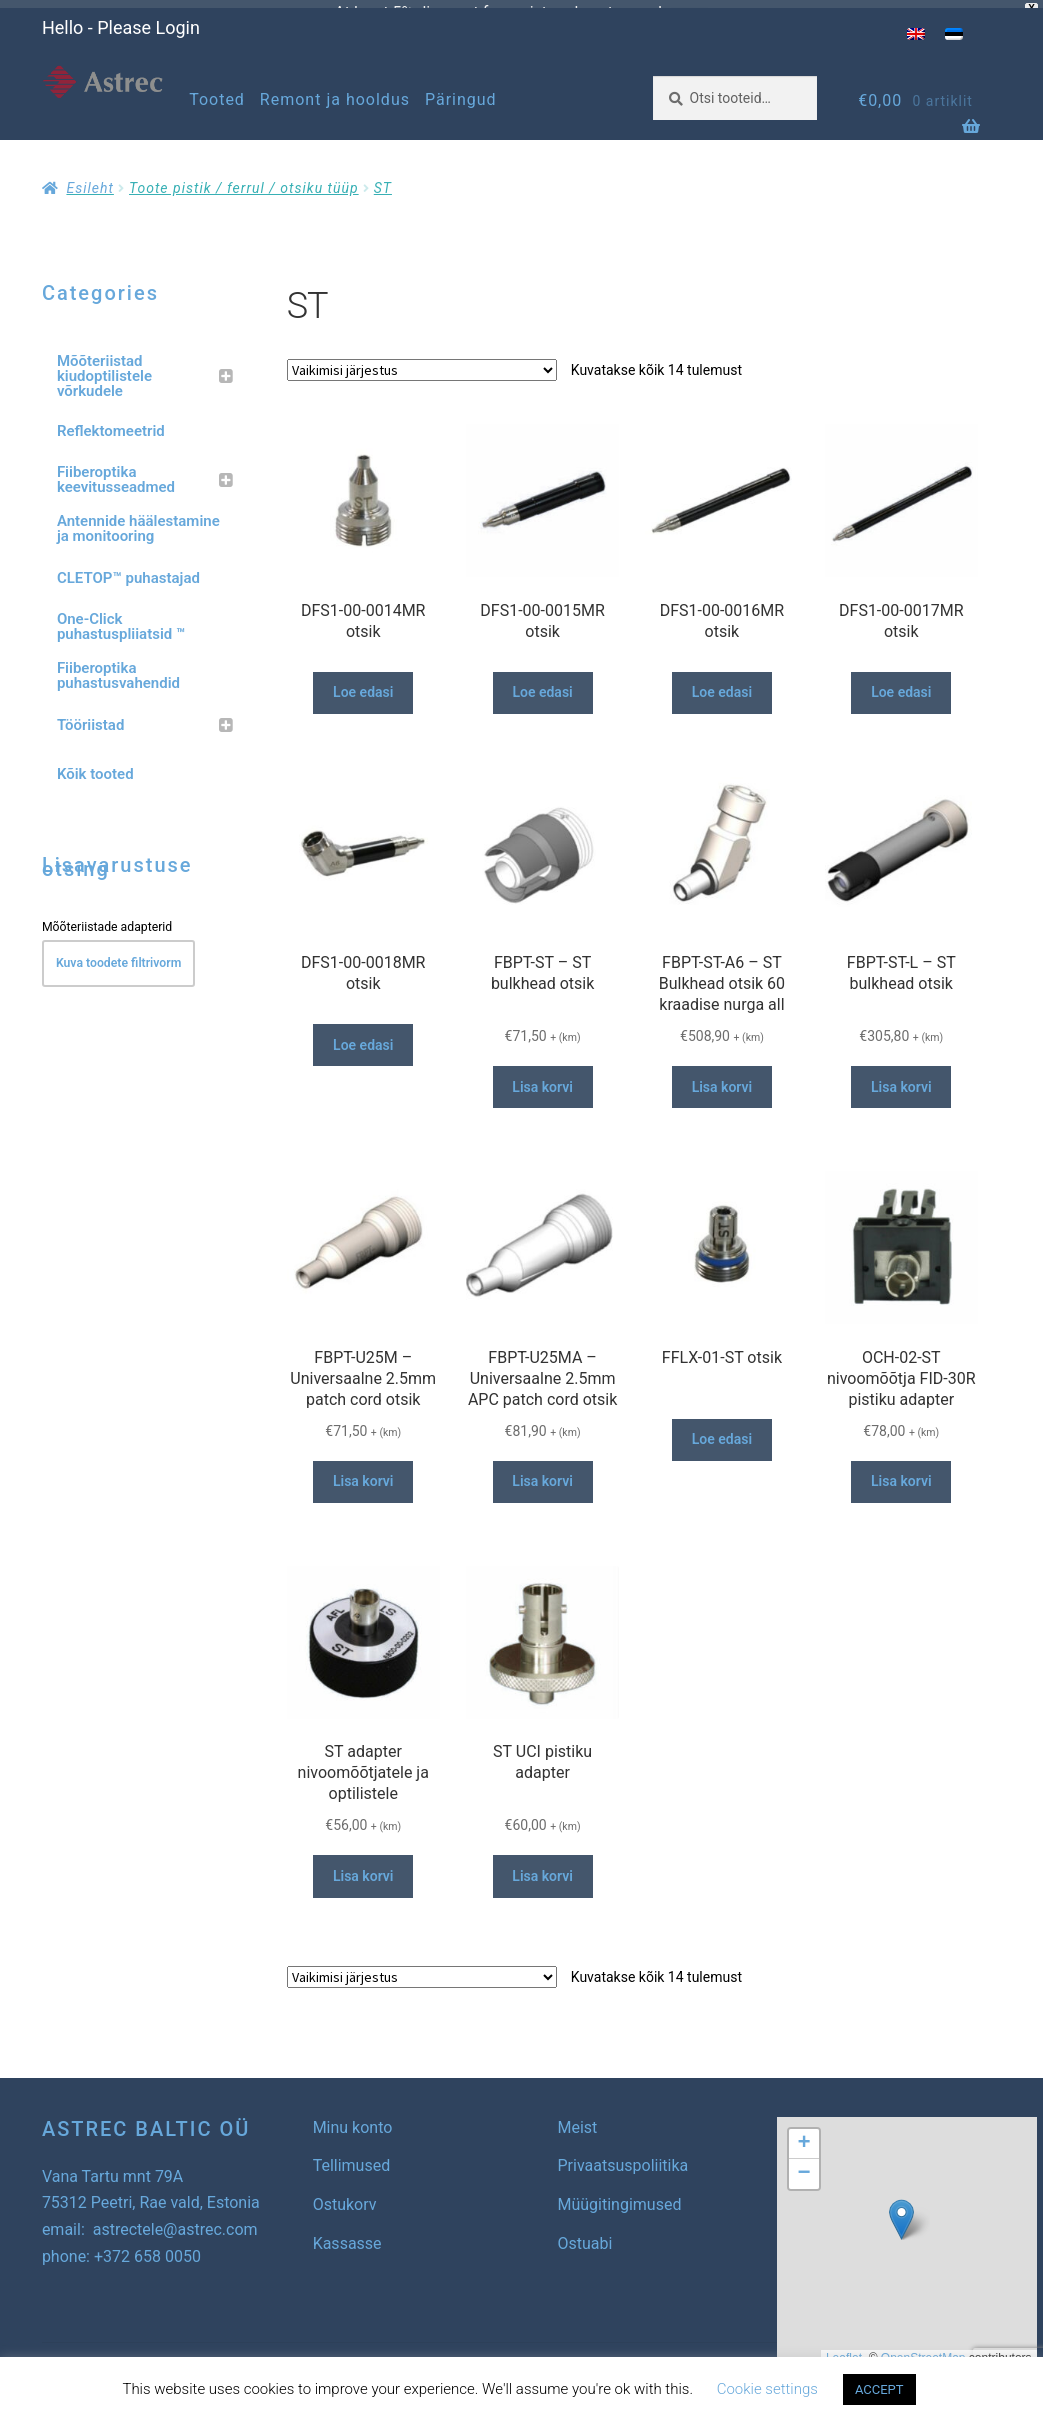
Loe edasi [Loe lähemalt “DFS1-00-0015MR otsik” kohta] (542, 684)
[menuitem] (916, 25)
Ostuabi (585, 2234)
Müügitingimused (620, 2196)
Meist (578, 2118)
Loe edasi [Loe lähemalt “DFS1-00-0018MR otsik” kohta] (363, 1036)
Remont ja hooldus (335, 91)
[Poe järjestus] (422, 361)
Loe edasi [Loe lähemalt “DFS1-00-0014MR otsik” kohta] (363, 684)
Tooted (217, 91)
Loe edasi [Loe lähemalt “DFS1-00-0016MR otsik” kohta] (722, 684)
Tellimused (352, 2157)
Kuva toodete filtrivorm (118, 955)
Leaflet (844, 2350)
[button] (901, 2210)
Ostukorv (345, 2196)
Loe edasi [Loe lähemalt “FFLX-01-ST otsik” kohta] (722, 1431)
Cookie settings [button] (767, 2389)
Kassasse (347, 2234)
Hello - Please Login (121, 19)
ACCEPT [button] (879, 2389)
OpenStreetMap (923, 2350)
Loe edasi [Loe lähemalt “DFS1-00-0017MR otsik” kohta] (901, 684)
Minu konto (353, 2118)
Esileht (89, 180)
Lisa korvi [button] (542, 1078)
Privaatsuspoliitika (623, 2157)
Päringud (461, 91)
